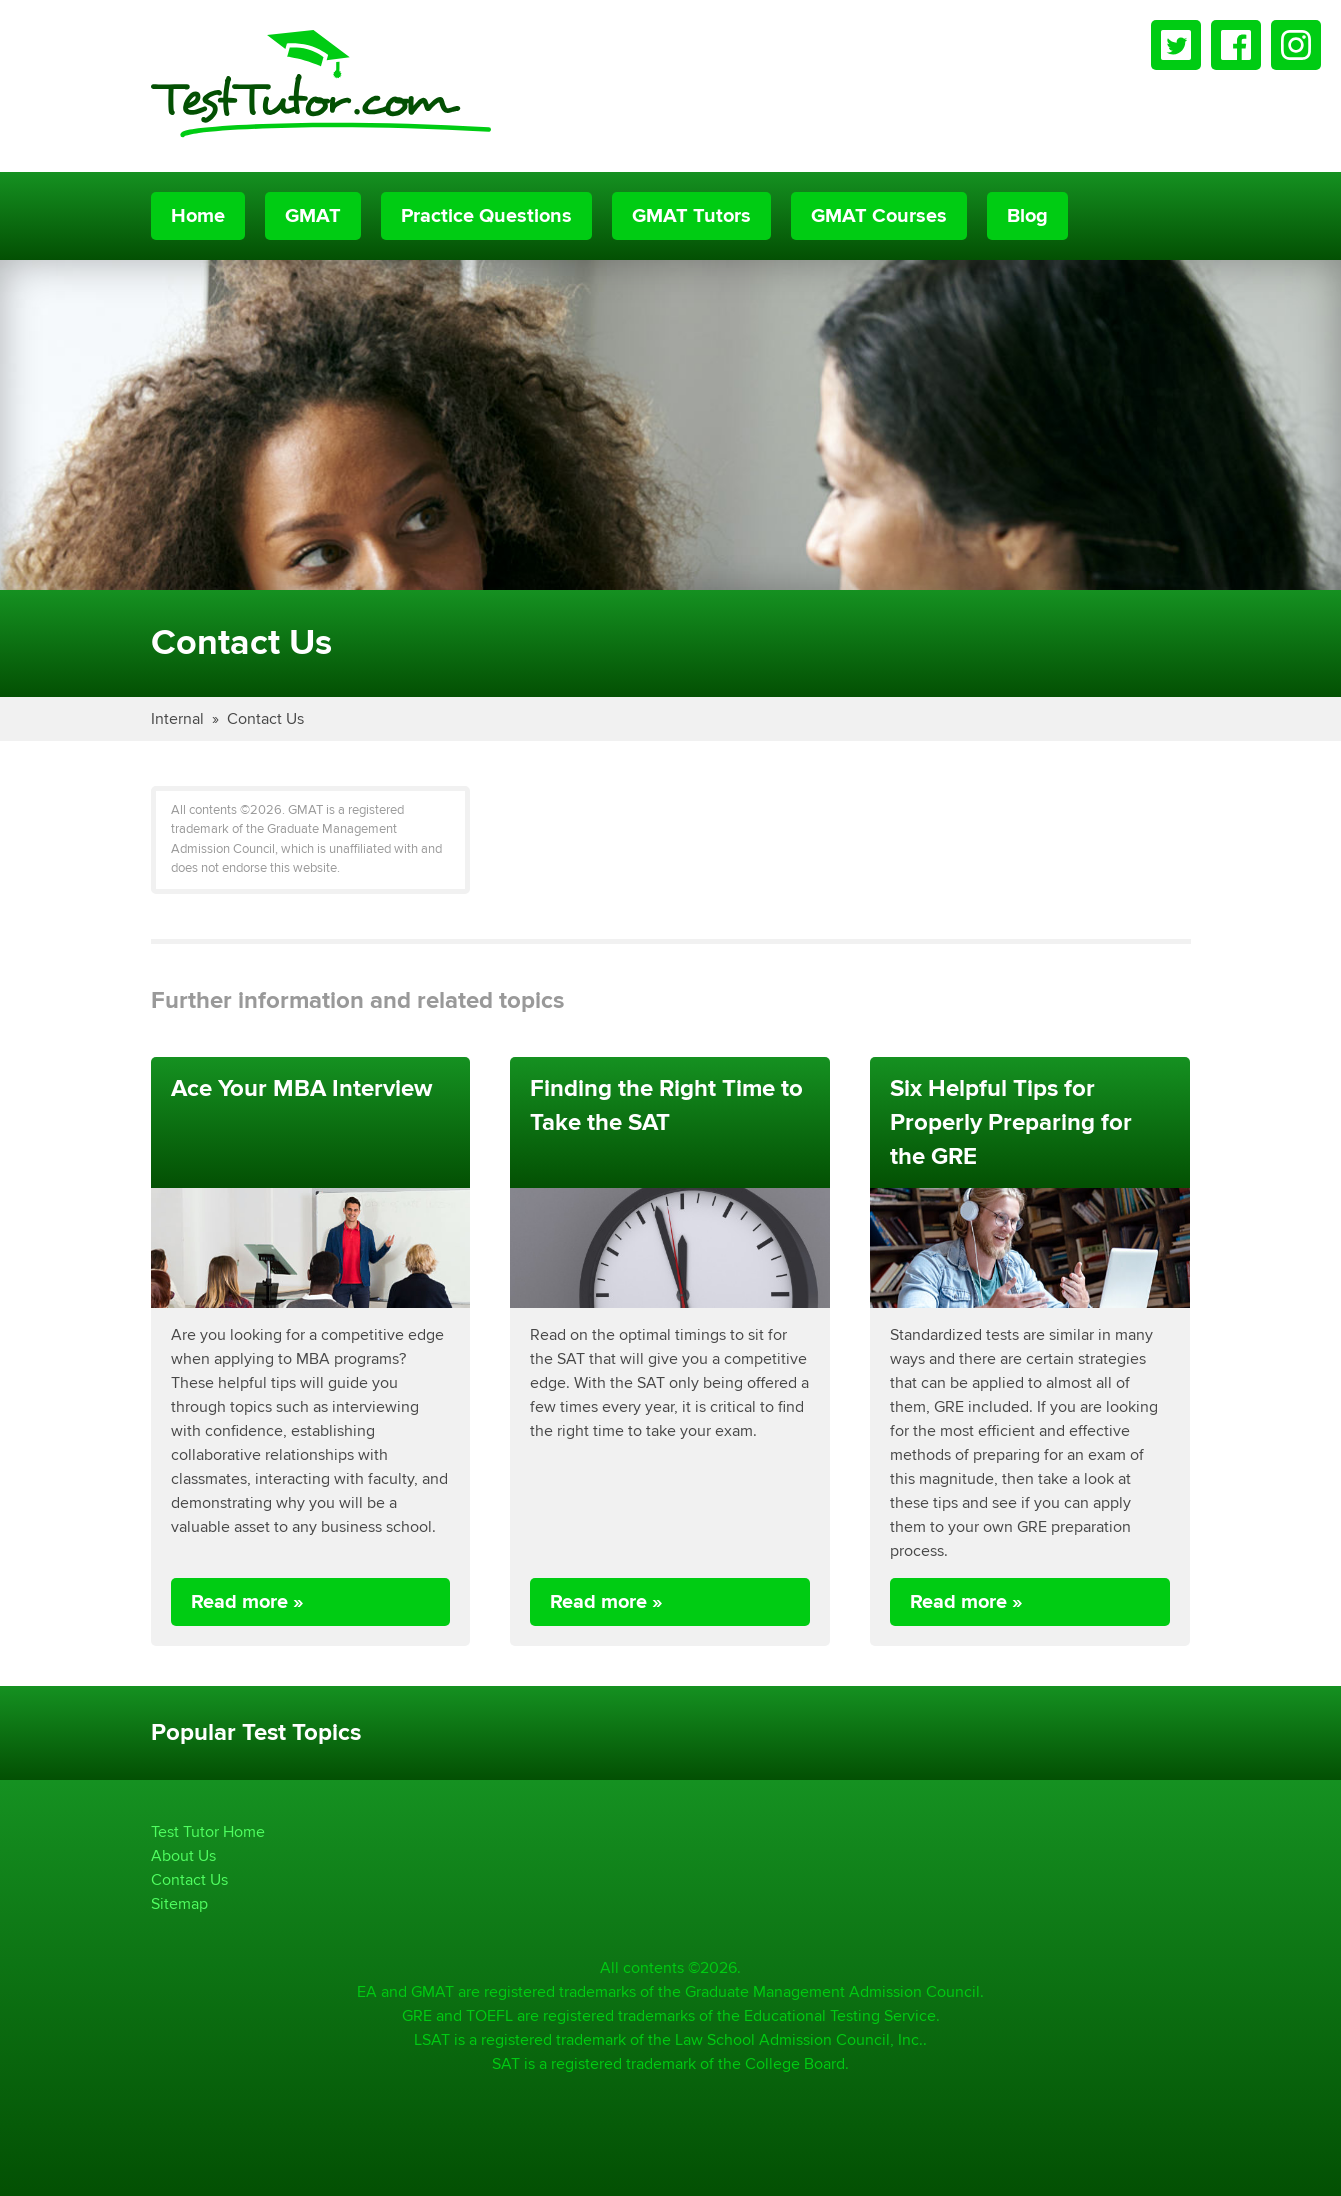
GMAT (313, 216)
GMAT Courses (879, 216)
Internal (177, 718)
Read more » (247, 1602)
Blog (1027, 216)
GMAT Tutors (691, 216)
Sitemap (179, 1903)
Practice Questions (486, 216)
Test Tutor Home (208, 1831)
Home (198, 216)
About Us (183, 1855)
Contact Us (265, 718)
